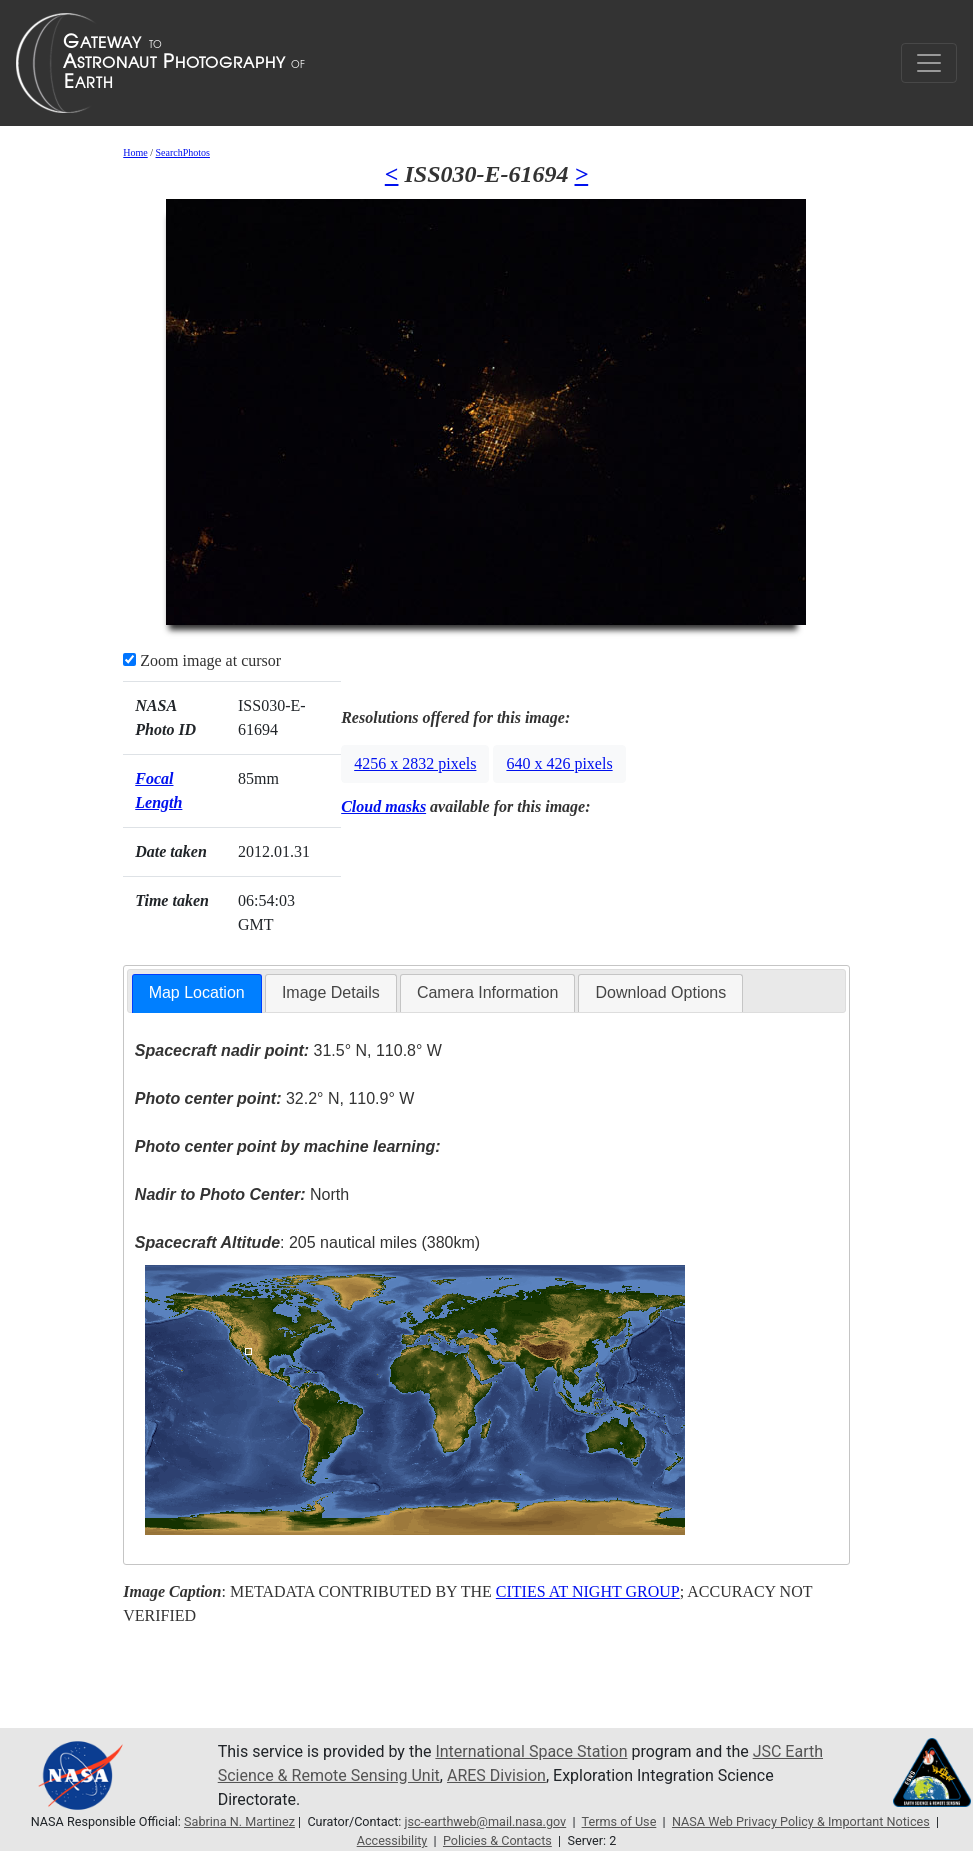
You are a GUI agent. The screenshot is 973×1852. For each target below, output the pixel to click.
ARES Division (496, 1775)
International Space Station (531, 1751)
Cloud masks (383, 806)
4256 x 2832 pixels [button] (415, 763)
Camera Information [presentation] (487, 992)
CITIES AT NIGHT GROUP (588, 1591)
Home (135, 152)
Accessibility (392, 1840)
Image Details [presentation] (331, 992)
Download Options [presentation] (660, 992)
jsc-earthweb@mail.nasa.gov (485, 1821)
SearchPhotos (183, 152)
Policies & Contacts (497, 1840)
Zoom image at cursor (202, 660)
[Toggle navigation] (929, 63)
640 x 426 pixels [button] (559, 763)
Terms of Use (619, 1821)
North (242, 1194)
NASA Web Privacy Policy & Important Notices (801, 1821)
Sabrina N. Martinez (239, 1821)
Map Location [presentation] (197, 992)
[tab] (197, 993)
